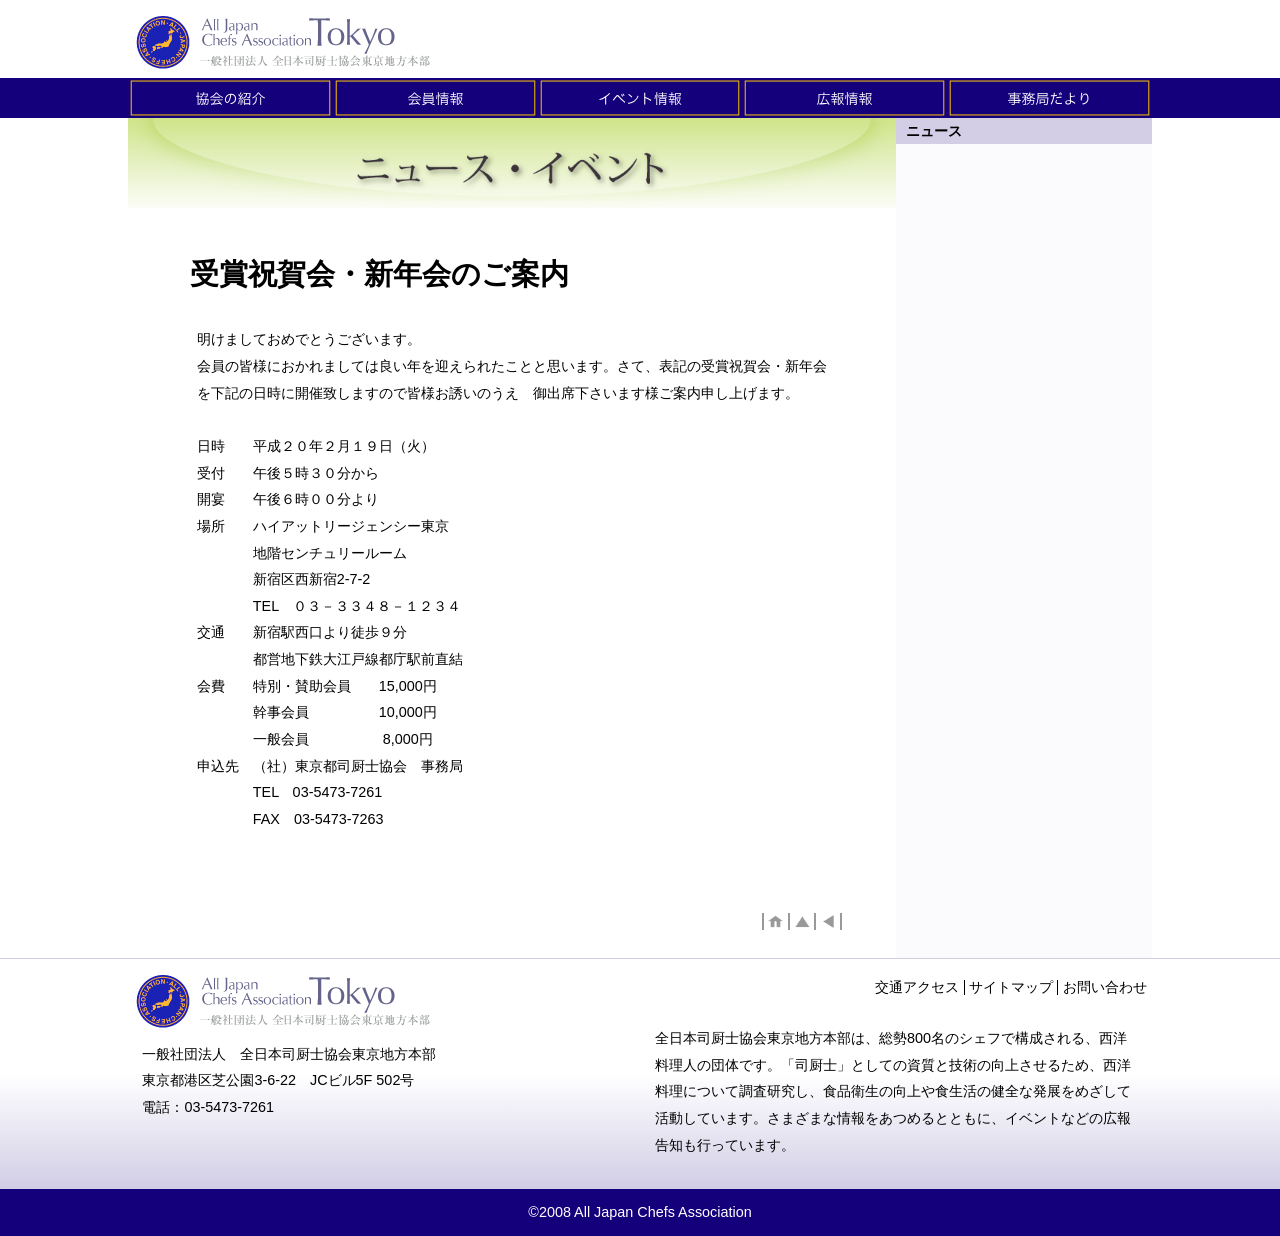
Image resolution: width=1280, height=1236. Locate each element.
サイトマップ (1011, 987)
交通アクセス (917, 987)
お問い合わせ (1105, 987)
